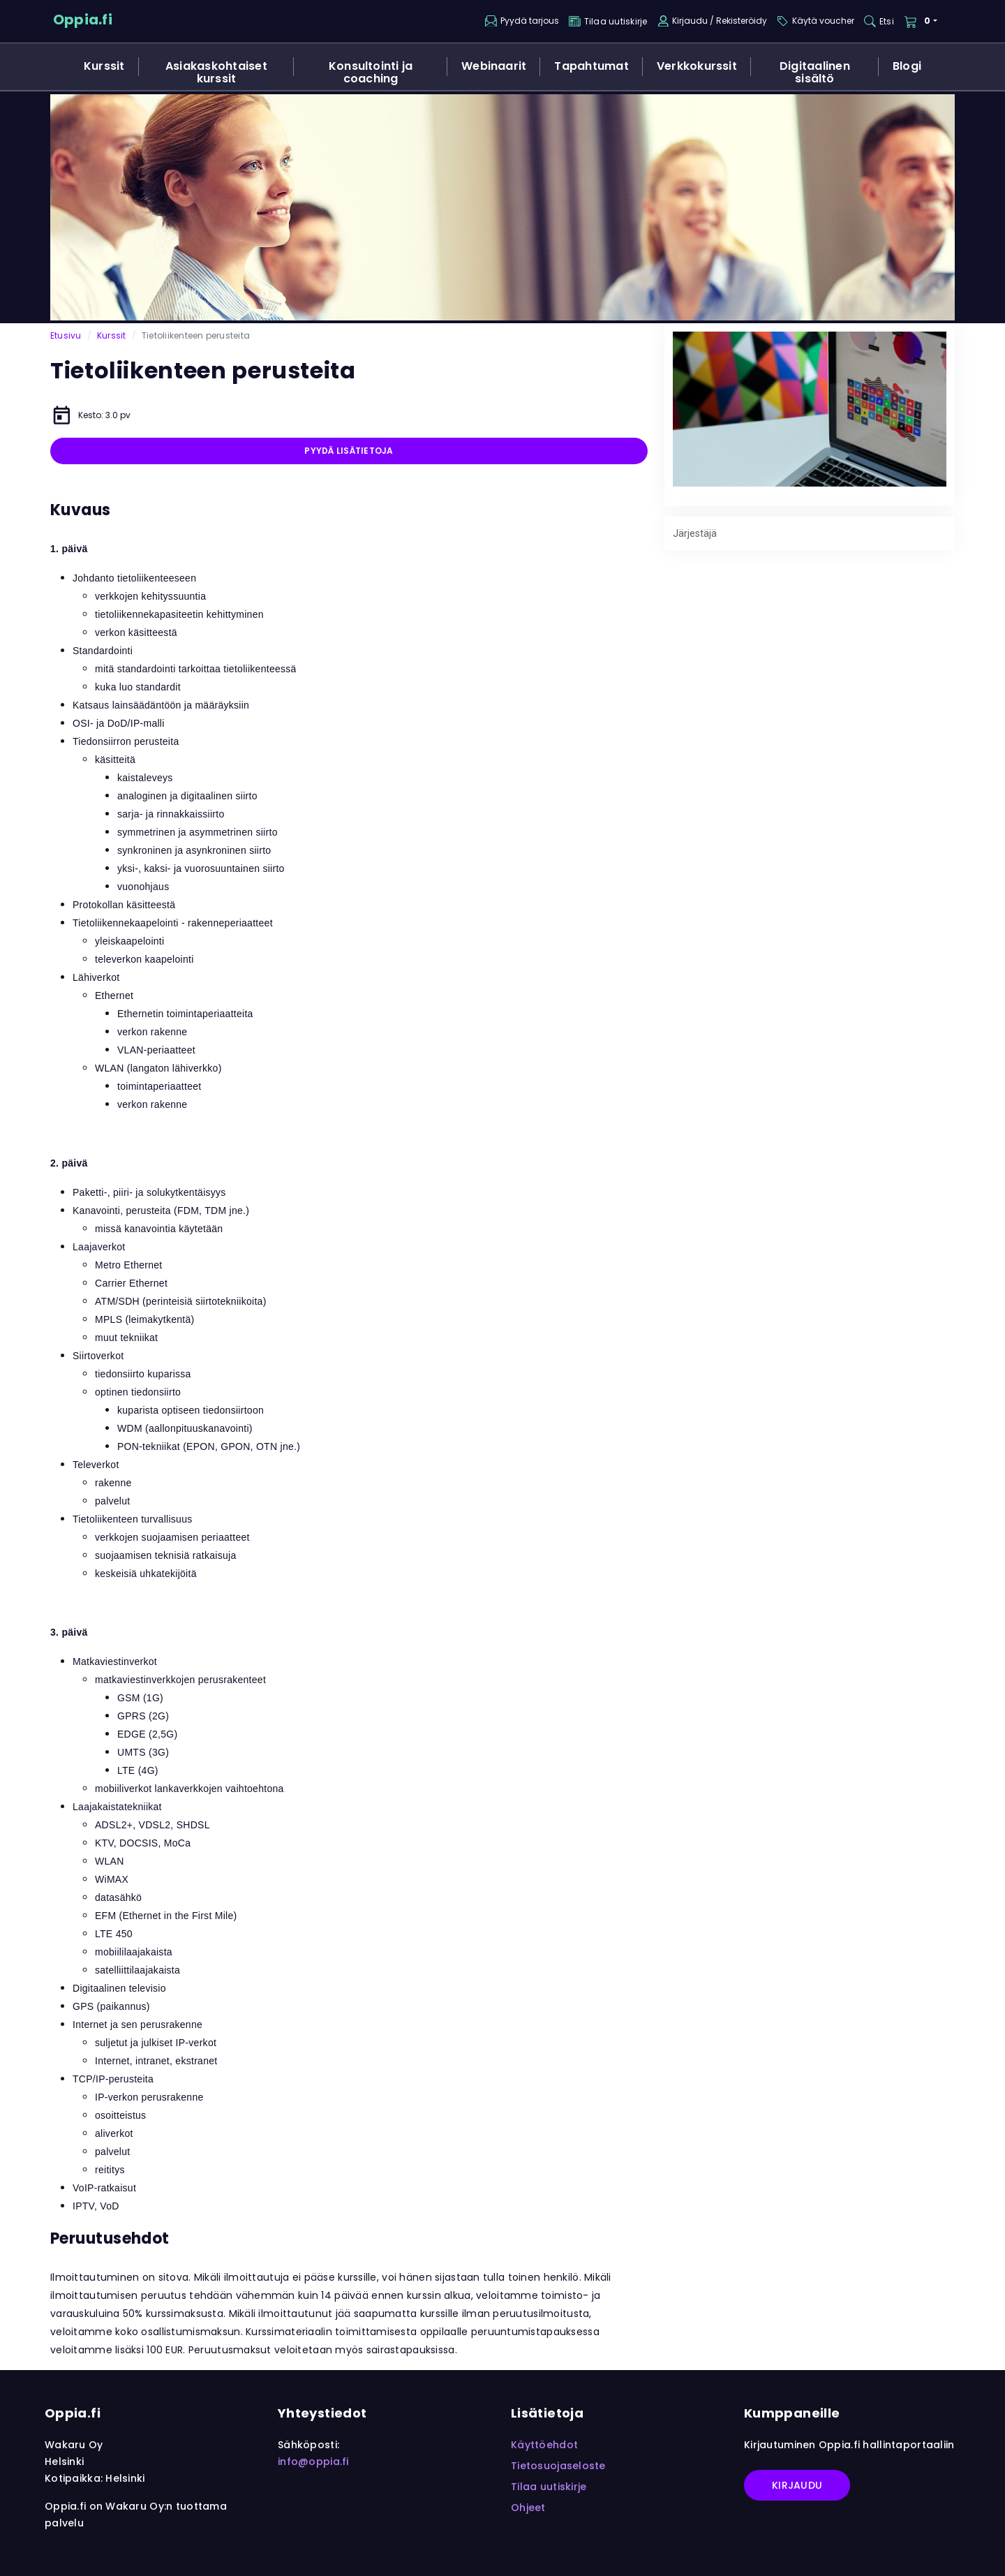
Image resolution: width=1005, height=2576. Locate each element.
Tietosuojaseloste (558, 2466)
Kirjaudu (797, 2485)
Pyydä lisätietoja (348, 451)
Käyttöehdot (544, 2445)
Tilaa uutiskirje (548, 2487)
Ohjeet (528, 2508)
